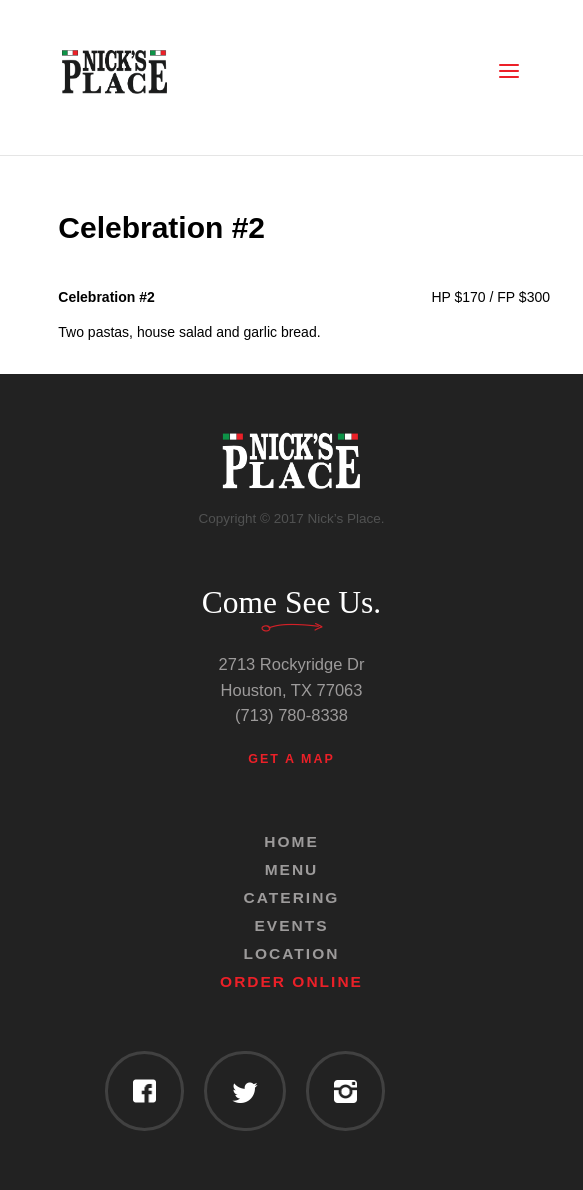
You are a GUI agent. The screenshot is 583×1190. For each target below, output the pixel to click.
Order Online (291, 981)
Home (291, 841)
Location (292, 953)
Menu (292, 869)
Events (291, 925)
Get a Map (291, 759)
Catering (292, 897)
